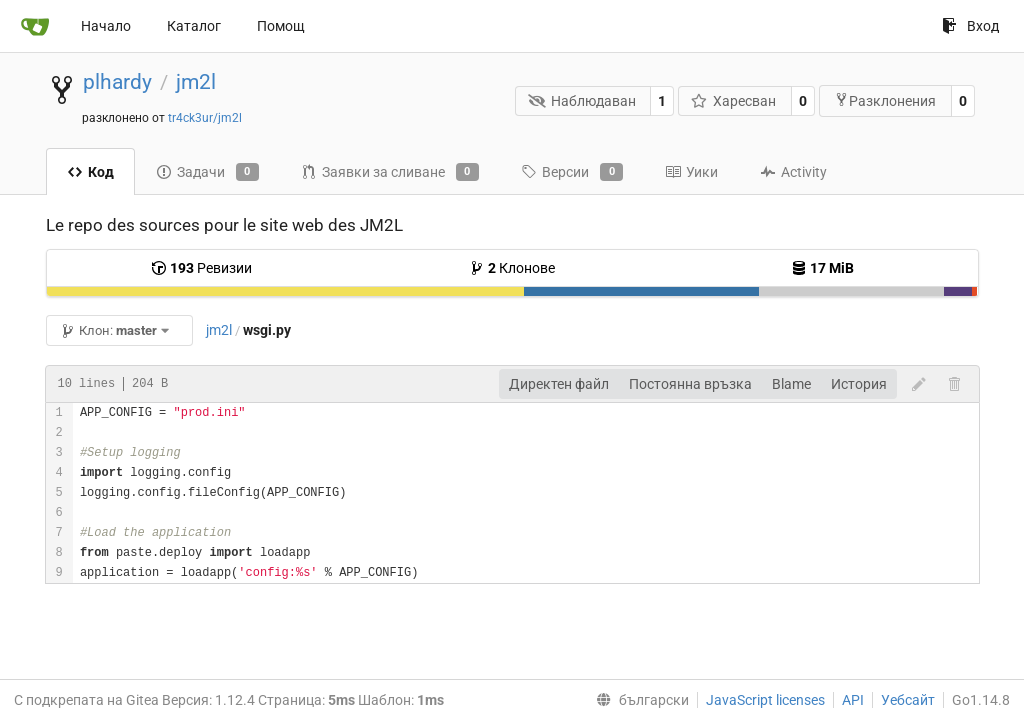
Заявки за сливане (390, 172)
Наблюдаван (582, 101)
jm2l (196, 82)
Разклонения (885, 100)
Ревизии (201, 268)
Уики (691, 172)
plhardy (117, 82)
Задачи (207, 172)
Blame (791, 384)
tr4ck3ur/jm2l (205, 118)
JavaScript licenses (765, 700)
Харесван (734, 101)
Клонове (512, 268)
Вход (970, 26)
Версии (572, 172)
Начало (106, 26)
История (859, 384)
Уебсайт (908, 700)
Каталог (194, 26)
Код (90, 172)
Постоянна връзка (690, 384)
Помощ (281, 26)
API (853, 700)
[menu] (638, 700)
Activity (793, 172)
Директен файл (559, 384)
